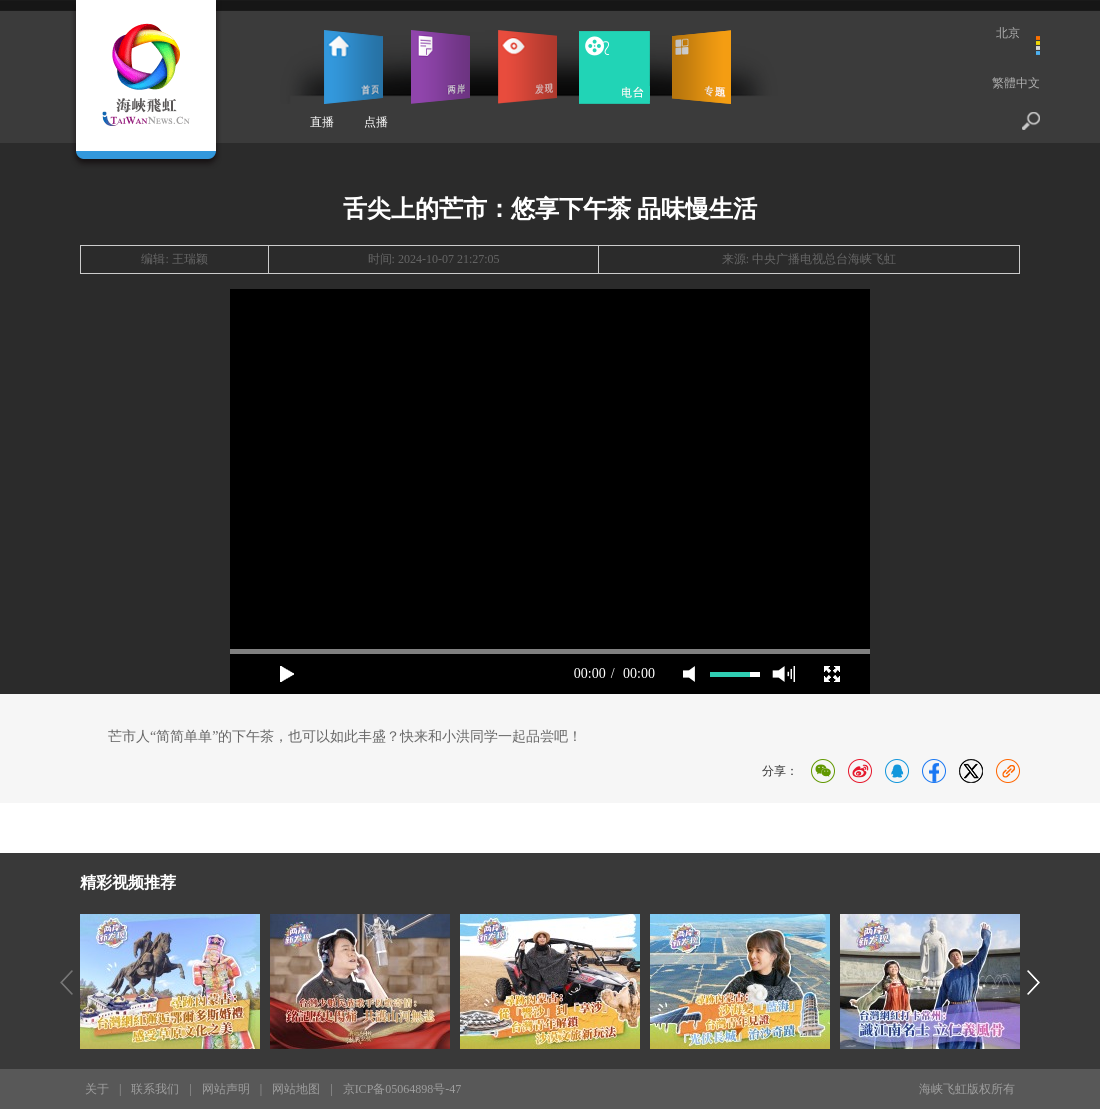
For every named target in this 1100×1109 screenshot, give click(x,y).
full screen (832, 674)
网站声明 (226, 1089)
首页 (353, 67)
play (287, 674)
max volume (783, 674)
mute (689, 674)
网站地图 (296, 1089)
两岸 (440, 67)
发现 (527, 67)
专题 (701, 67)
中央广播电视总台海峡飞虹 (824, 259)
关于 (97, 1089)
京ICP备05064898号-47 (402, 1089)
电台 (614, 67)
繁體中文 (1016, 83)
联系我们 (155, 1089)
